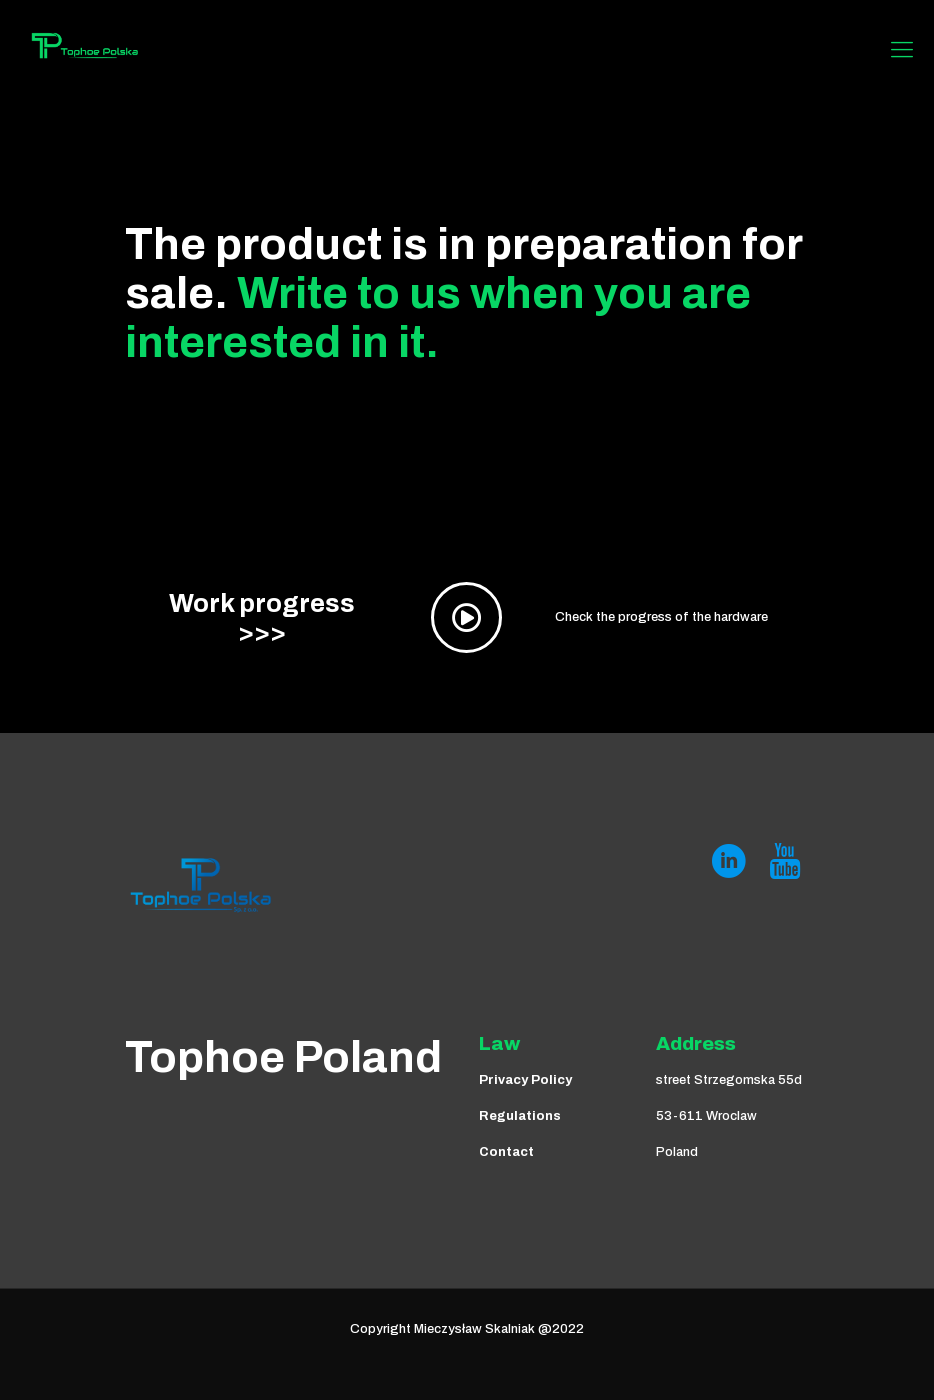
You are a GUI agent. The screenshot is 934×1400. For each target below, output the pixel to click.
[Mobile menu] (902, 50)
